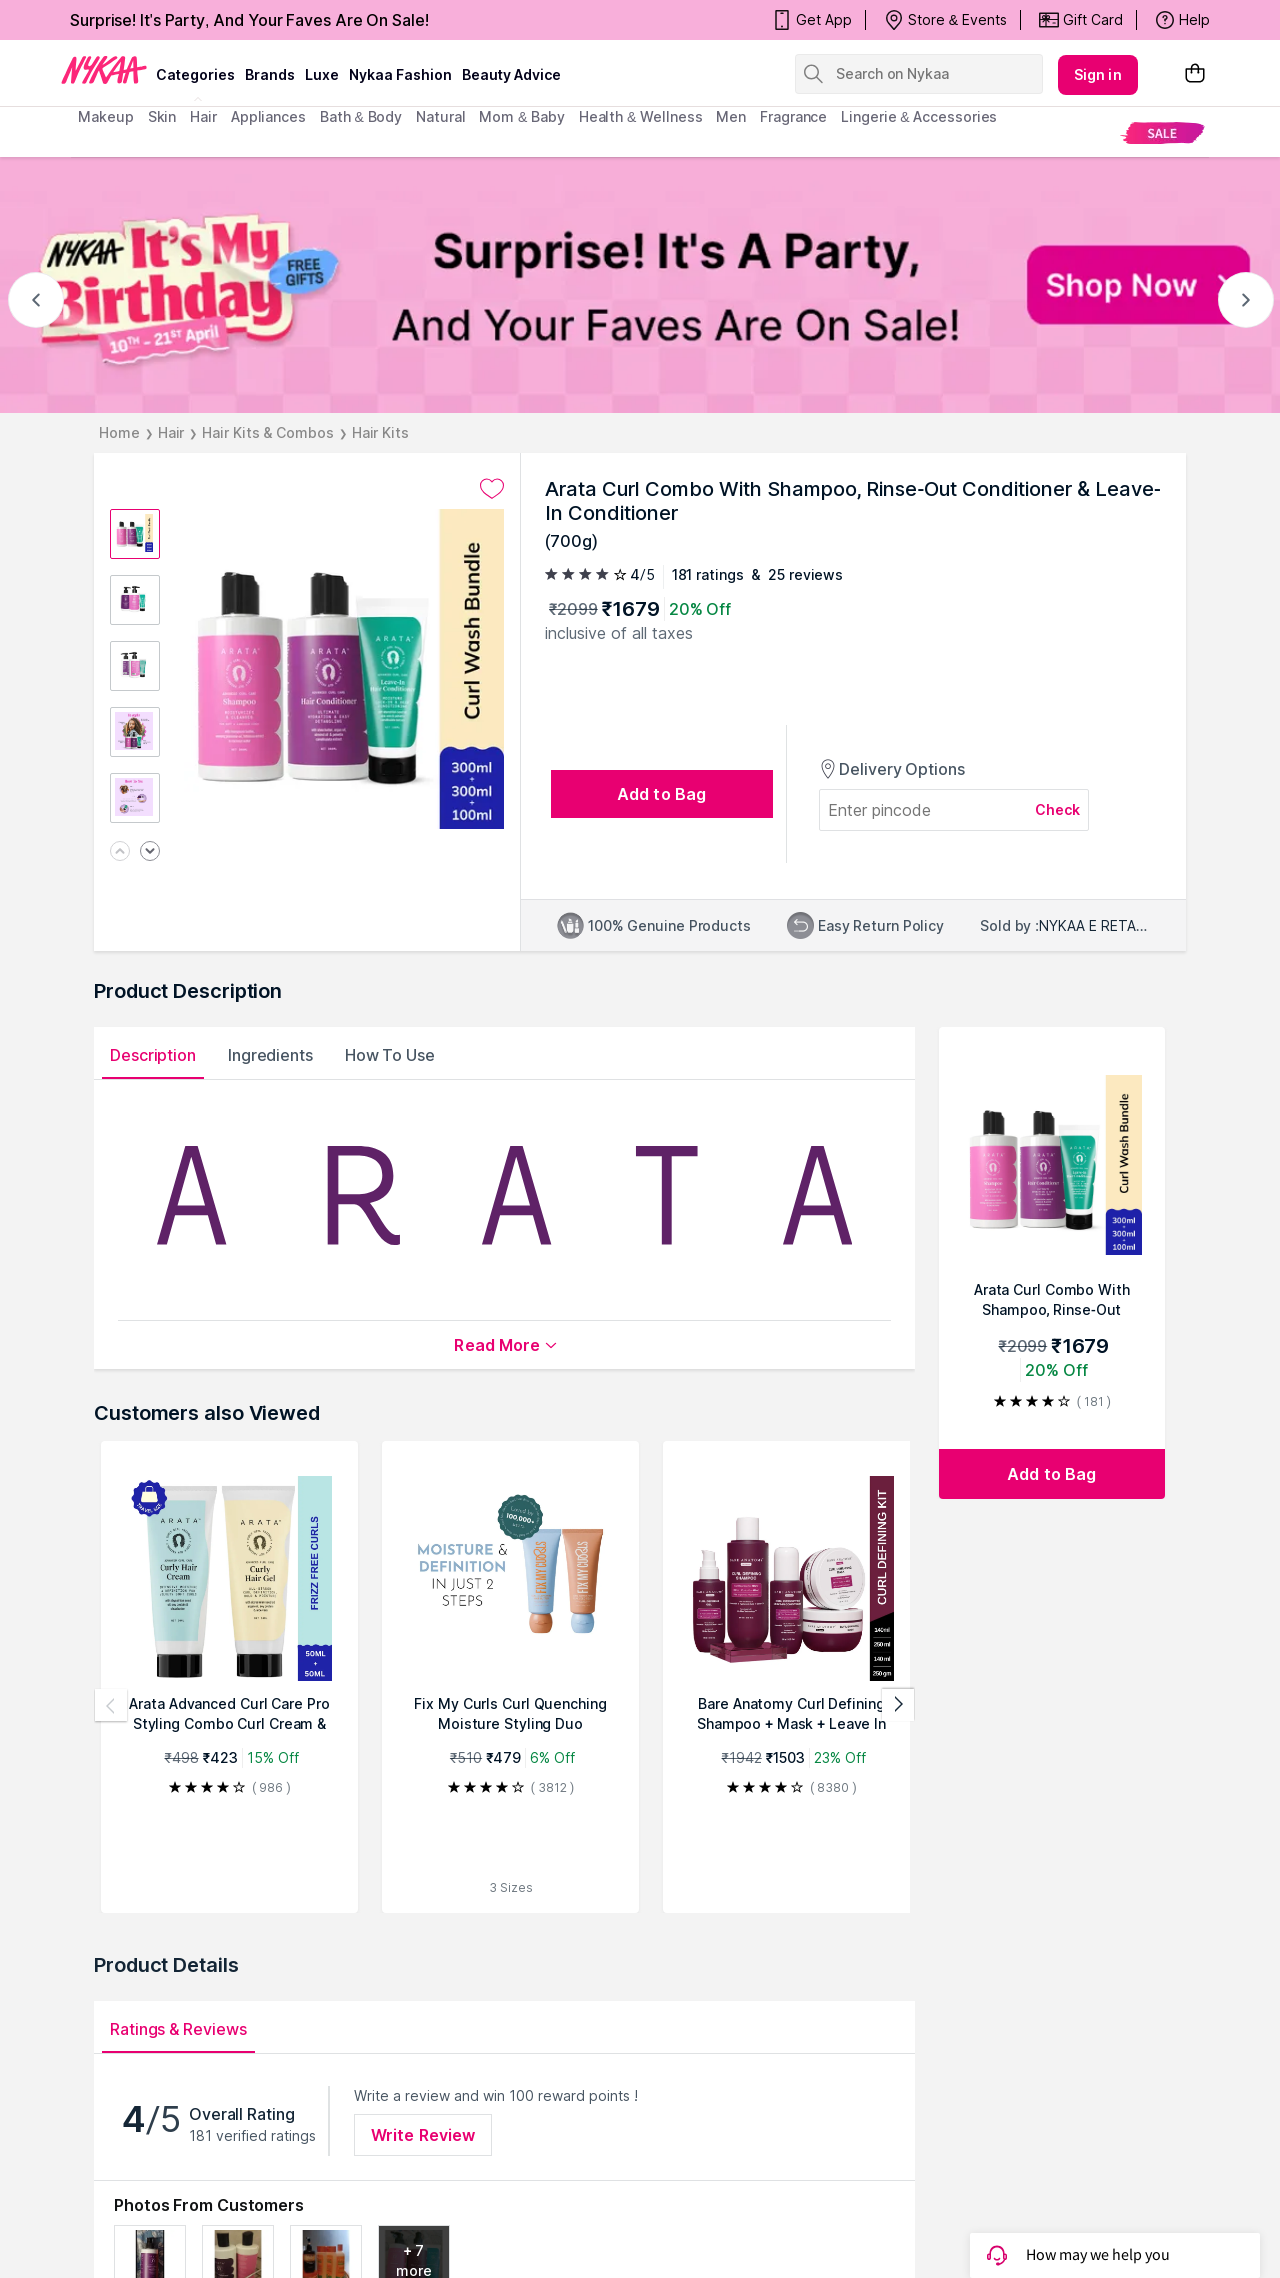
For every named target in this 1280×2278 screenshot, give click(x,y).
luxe (322, 74)
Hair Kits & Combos (267, 432)
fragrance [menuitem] (793, 116)
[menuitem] (1162, 132)
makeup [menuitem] (105, 116)
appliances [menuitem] (268, 116)
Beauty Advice (511, 74)
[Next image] (150, 852)
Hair (171, 432)
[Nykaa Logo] (104, 69)
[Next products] (898, 1705)
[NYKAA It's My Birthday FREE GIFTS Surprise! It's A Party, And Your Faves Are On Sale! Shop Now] (640, 285)
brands (270, 74)
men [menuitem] (731, 116)
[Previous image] (120, 852)
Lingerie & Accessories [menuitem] (919, 116)
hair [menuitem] (203, 116)
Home (119, 432)
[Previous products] (111, 1705)
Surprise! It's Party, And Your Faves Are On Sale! (249, 20)
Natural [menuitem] (440, 116)
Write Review (423, 2135)
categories (195, 74)
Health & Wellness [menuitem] (641, 116)
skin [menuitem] (162, 116)
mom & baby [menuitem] (521, 116)
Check (1058, 809)
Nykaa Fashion (400, 74)
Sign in (1098, 74)
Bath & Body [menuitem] (361, 116)
